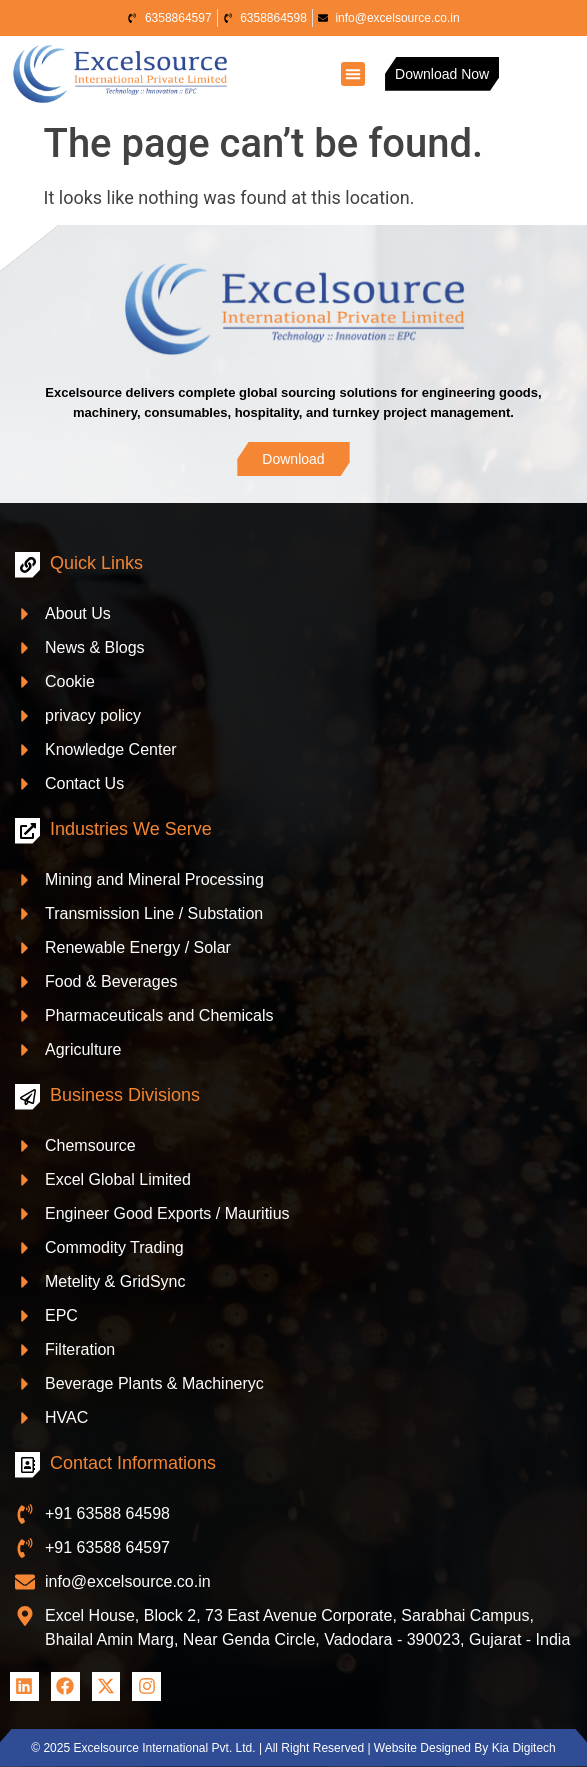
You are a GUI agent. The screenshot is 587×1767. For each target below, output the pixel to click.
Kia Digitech (524, 1748)
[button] (353, 74)
